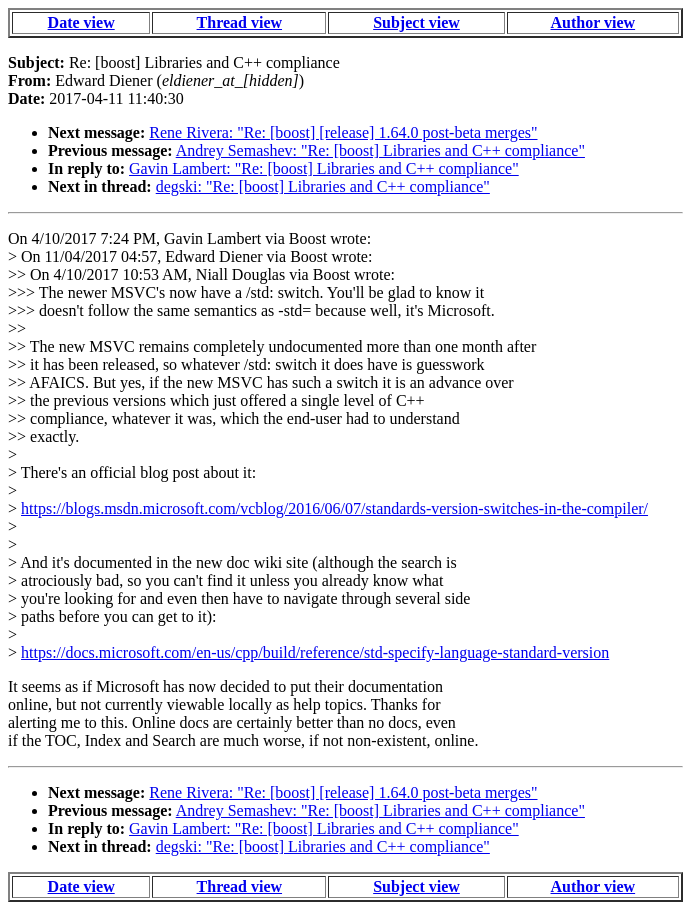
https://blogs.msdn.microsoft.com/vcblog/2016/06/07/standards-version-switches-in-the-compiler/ (334, 508)
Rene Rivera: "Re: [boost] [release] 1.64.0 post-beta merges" (343, 132)
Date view (81, 22)
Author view (593, 22)
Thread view (239, 22)
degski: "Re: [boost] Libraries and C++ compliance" (323, 186)
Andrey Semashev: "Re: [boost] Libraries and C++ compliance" (380, 150)
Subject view (416, 22)
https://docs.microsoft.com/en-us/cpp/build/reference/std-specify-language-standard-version (315, 652)
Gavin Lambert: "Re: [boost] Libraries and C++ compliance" (324, 168)
